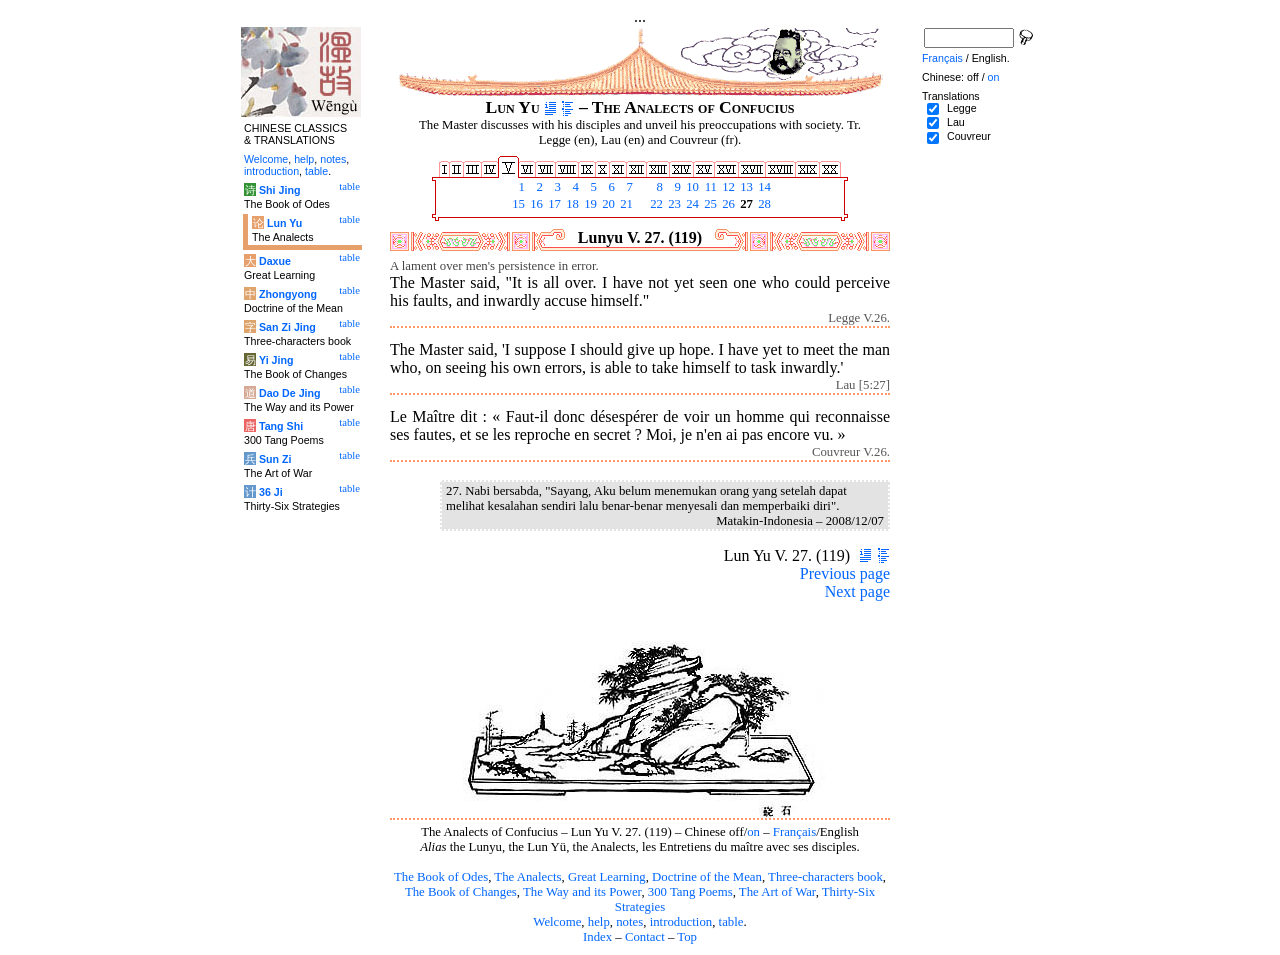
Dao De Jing (290, 393)
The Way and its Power (582, 892)
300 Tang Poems (690, 892)
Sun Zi (275, 459)
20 (607, 204)
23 (673, 204)
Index (597, 937)
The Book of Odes (441, 877)
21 (625, 204)
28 (763, 204)
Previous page (845, 573)
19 (589, 204)
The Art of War (777, 892)
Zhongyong (288, 294)
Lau (956, 122)
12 (727, 187)
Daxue (275, 261)
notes (629, 922)
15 (517, 204)
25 (709, 204)
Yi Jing (276, 360)
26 (727, 204)
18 (571, 204)
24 (691, 204)
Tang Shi (281, 426)
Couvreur (969, 136)
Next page (857, 591)
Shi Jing (279, 190)
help (599, 922)
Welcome (557, 922)
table (731, 922)
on (753, 832)
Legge (962, 108)
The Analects (527, 877)
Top (687, 937)
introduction (681, 922)
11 (709, 187)
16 (535, 204)
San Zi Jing (287, 327)
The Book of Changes (461, 892)
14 (763, 187)
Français (794, 832)
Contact (645, 937)
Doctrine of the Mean (707, 877)
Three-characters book (825, 877)
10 (691, 187)
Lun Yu (284, 223)
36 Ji (271, 492)
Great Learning (607, 877)
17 (553, 204)
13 (745, 187)
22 (655, 204)
